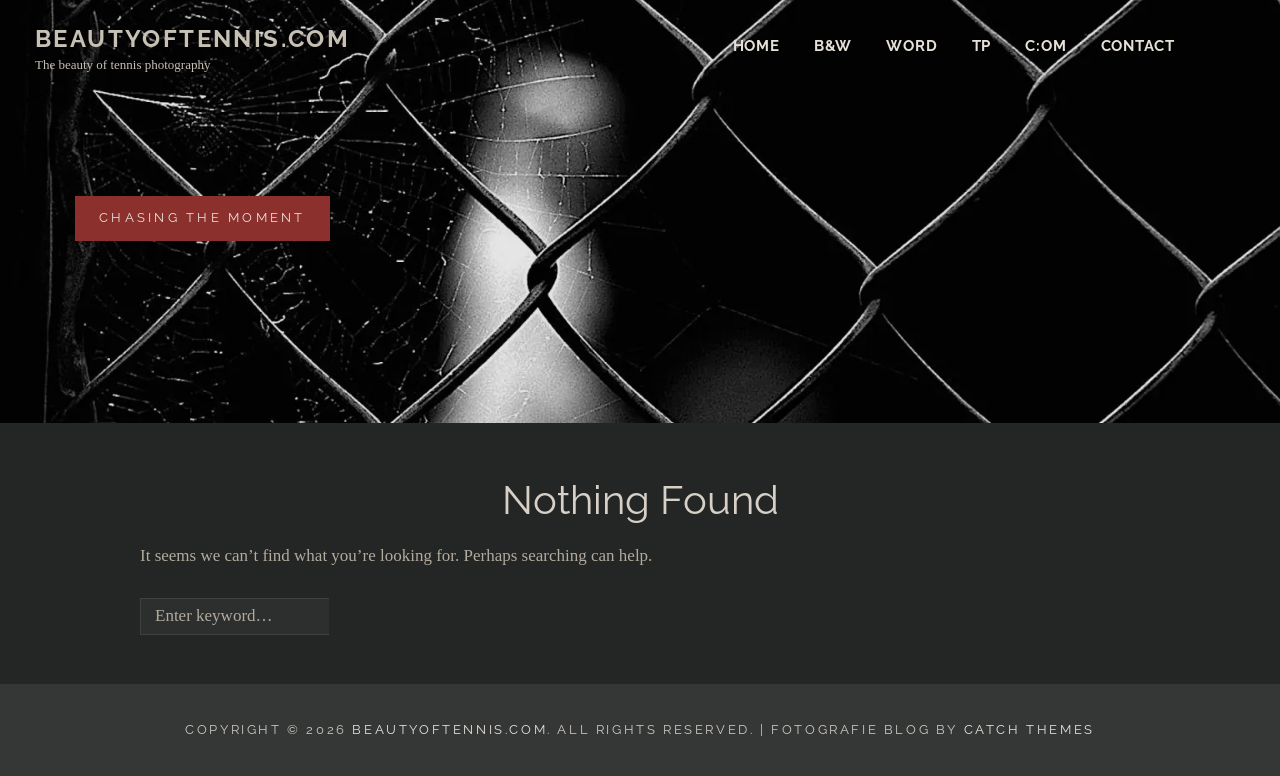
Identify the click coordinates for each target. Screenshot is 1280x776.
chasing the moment (202, 216)
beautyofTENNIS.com (192, 38)
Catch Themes (1029, 729)
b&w (833, 46)
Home (756, 46)
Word (911, 46)
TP (982, 46)
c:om (1045, 46)
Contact (1138, 46)
